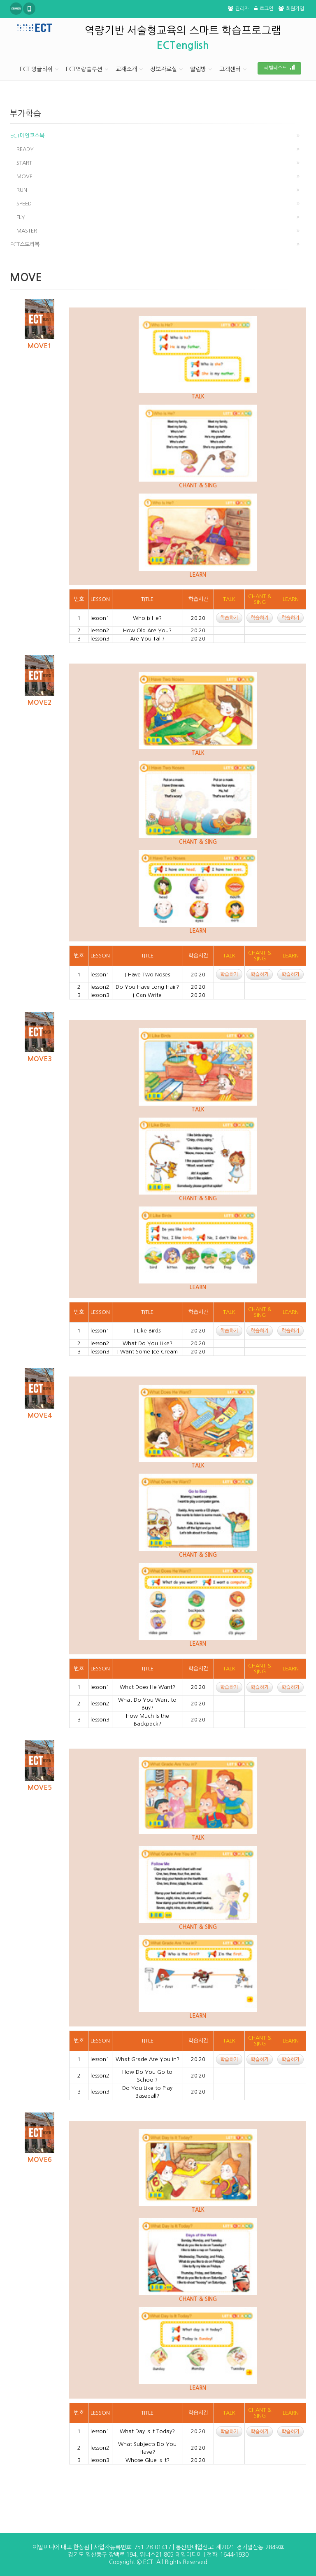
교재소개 (126, 69)
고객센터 (230, 69)
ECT (148, 2562)
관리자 (238, 8)
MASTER (26, 230)
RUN (21, 190)
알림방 (198, 69)
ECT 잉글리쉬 (36, 69)
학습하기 (229, 617)
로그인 (263, 8)
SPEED (24, 203)
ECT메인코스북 (27, 135)
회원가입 (291, 8)
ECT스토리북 (25, 244)
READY (25, 149)
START (24, 162)
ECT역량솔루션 (84, 69)
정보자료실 (163, 69)
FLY (20, 217)
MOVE (24, 176)
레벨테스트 (279, 67)
